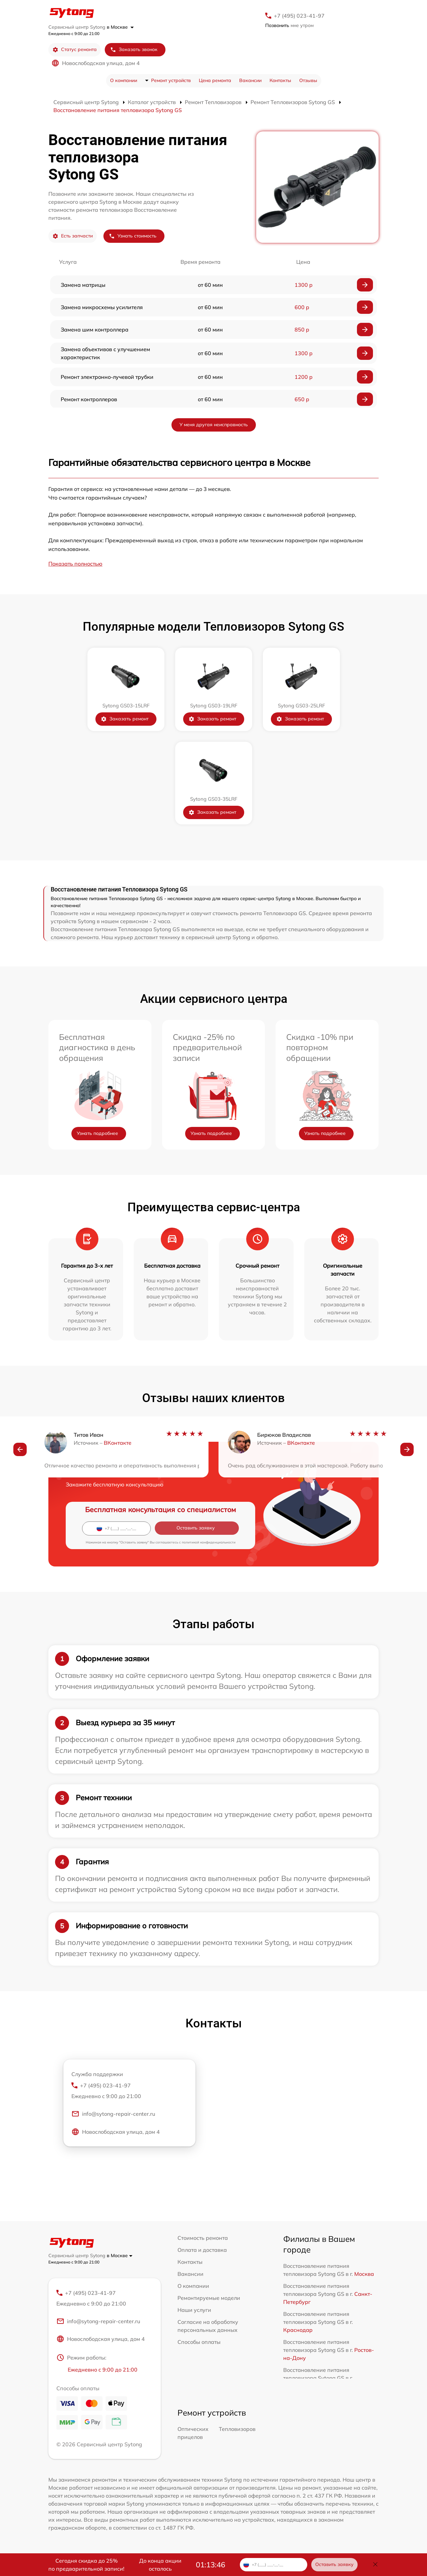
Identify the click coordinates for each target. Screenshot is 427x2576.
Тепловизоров (237, 2429)
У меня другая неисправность (213, 425)
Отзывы (308, 80)
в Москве (120, 27)
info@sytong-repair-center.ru (113, 2115)
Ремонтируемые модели (208, 2298)
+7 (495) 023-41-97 (299, 15)
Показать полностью (75, 563)
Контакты (280, 80)
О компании (123, 80)
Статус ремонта (74, 49)
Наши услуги (194, 2310)
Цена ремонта (215, 80)
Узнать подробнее (97, 1133)
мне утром (289, 25)
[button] (20, 1450)
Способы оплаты (199, 2342)
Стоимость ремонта (202, 2237)
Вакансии (250, 80)
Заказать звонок (133, 49)
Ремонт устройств (171, 80)
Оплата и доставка (202, 2249)
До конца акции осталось (160, 2564)
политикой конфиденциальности (209, 1542)
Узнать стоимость (132, 236)
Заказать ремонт (124, 719)
